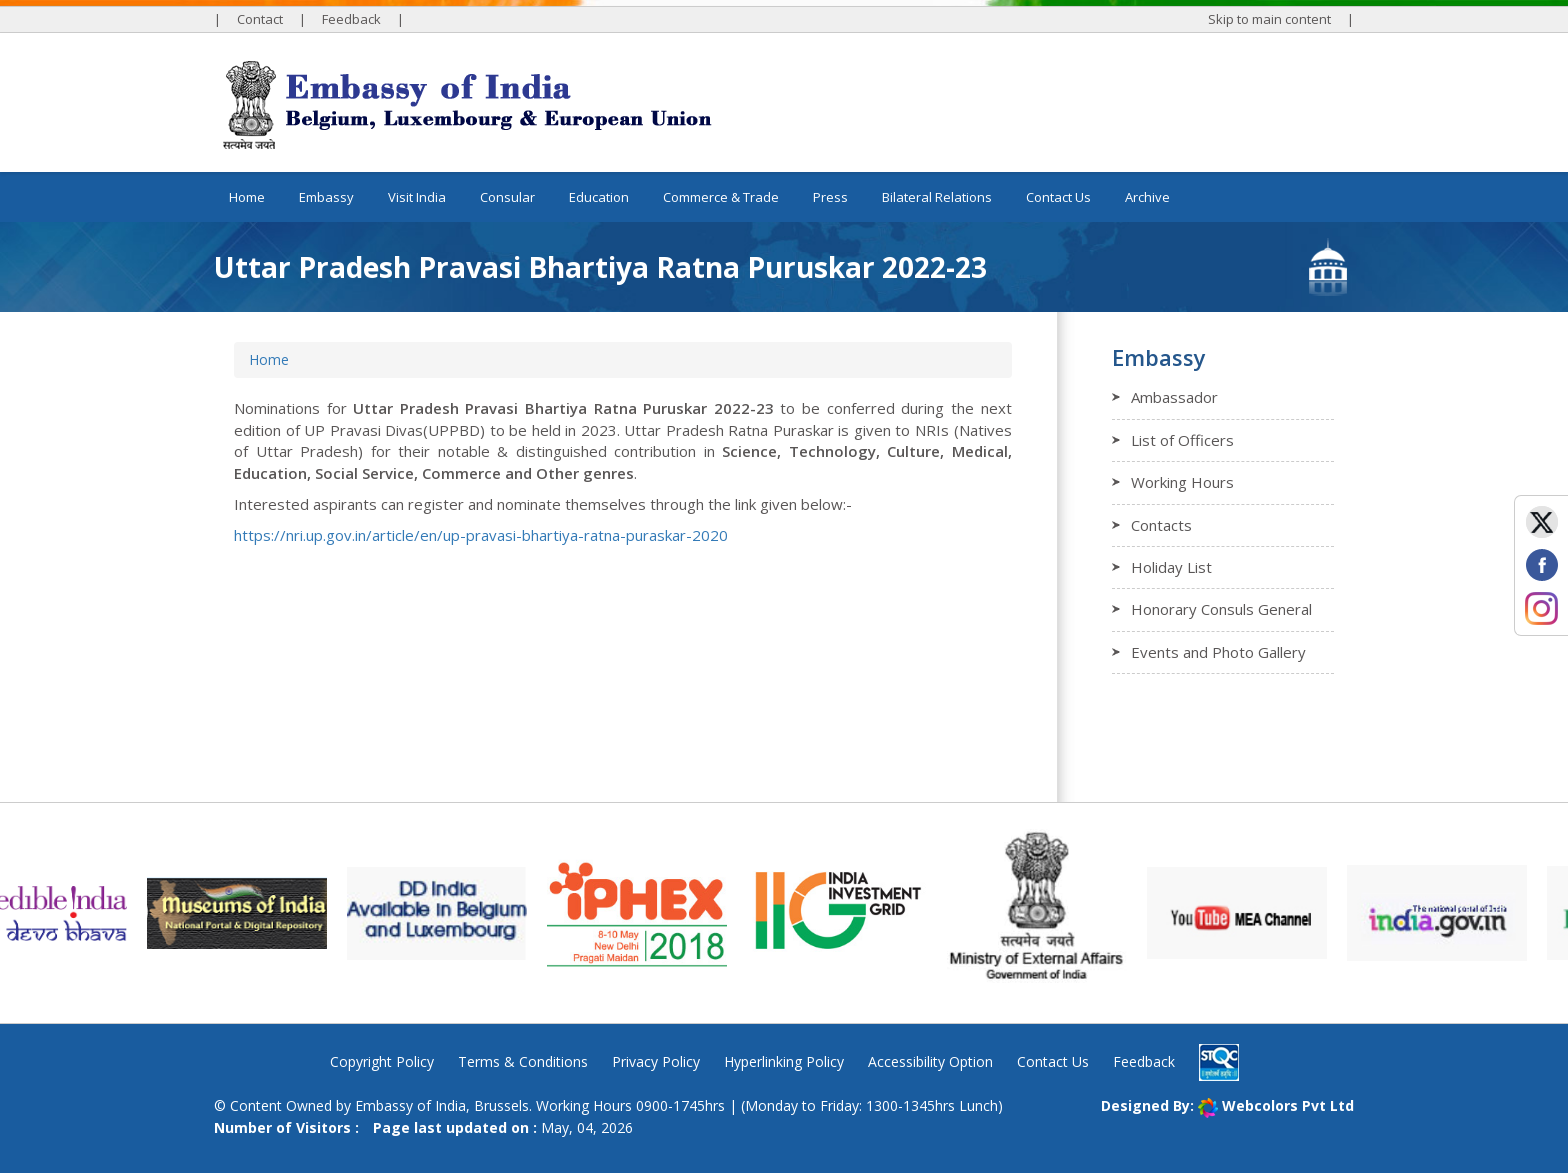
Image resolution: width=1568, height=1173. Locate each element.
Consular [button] (507, 197)
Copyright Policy (382, 1061)
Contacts (1161, 525)
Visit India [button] (417, 197)
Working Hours (1182, 482)
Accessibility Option (930, 1061)
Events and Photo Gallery (1218, 652)
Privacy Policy (656, 1061)
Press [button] (830, 197)
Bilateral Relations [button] (937, 197)
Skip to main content (1269, 19)
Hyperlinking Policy (784, 1061)
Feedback (351, 19)
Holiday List (1171, 567)
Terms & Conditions (523, 1061)
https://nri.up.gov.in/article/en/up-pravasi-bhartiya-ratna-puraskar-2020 (481, 535)
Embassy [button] (326, 197)
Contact (260, 19)
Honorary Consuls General (1221, 609)
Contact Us (1058, 197)
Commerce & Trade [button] (721, 197)
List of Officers (1182, 440)
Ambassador (1174, 397)
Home (247, 197)
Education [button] (599, 197)
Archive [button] (1147, 197)
